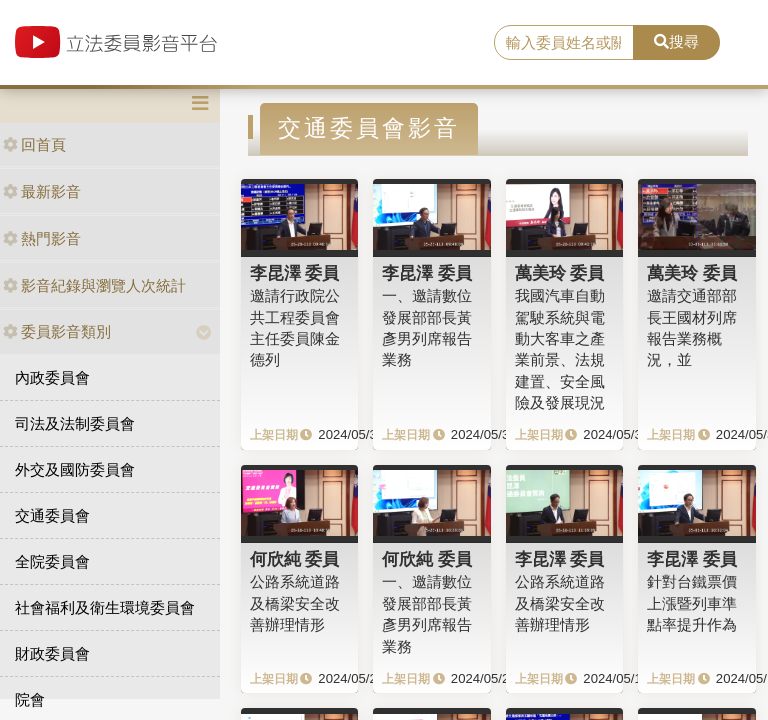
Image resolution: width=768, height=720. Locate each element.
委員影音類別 (57, 331)
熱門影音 (42, 238)
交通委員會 (52, 515)
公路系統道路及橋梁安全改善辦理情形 (295, 603)
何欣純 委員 (295, 559)
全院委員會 (52, 561)
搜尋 (676, 41)
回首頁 (34, 144)
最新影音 (42, 191)
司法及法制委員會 (75, 423)
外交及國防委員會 (75, 469)
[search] (564, 43)
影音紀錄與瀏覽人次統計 (94, 285)
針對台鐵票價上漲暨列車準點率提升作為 (692, 603)
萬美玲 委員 (560, 273)
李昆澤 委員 (295, 273)
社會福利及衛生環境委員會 (105, 607)
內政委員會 (52, 377)
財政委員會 (52, 653)
